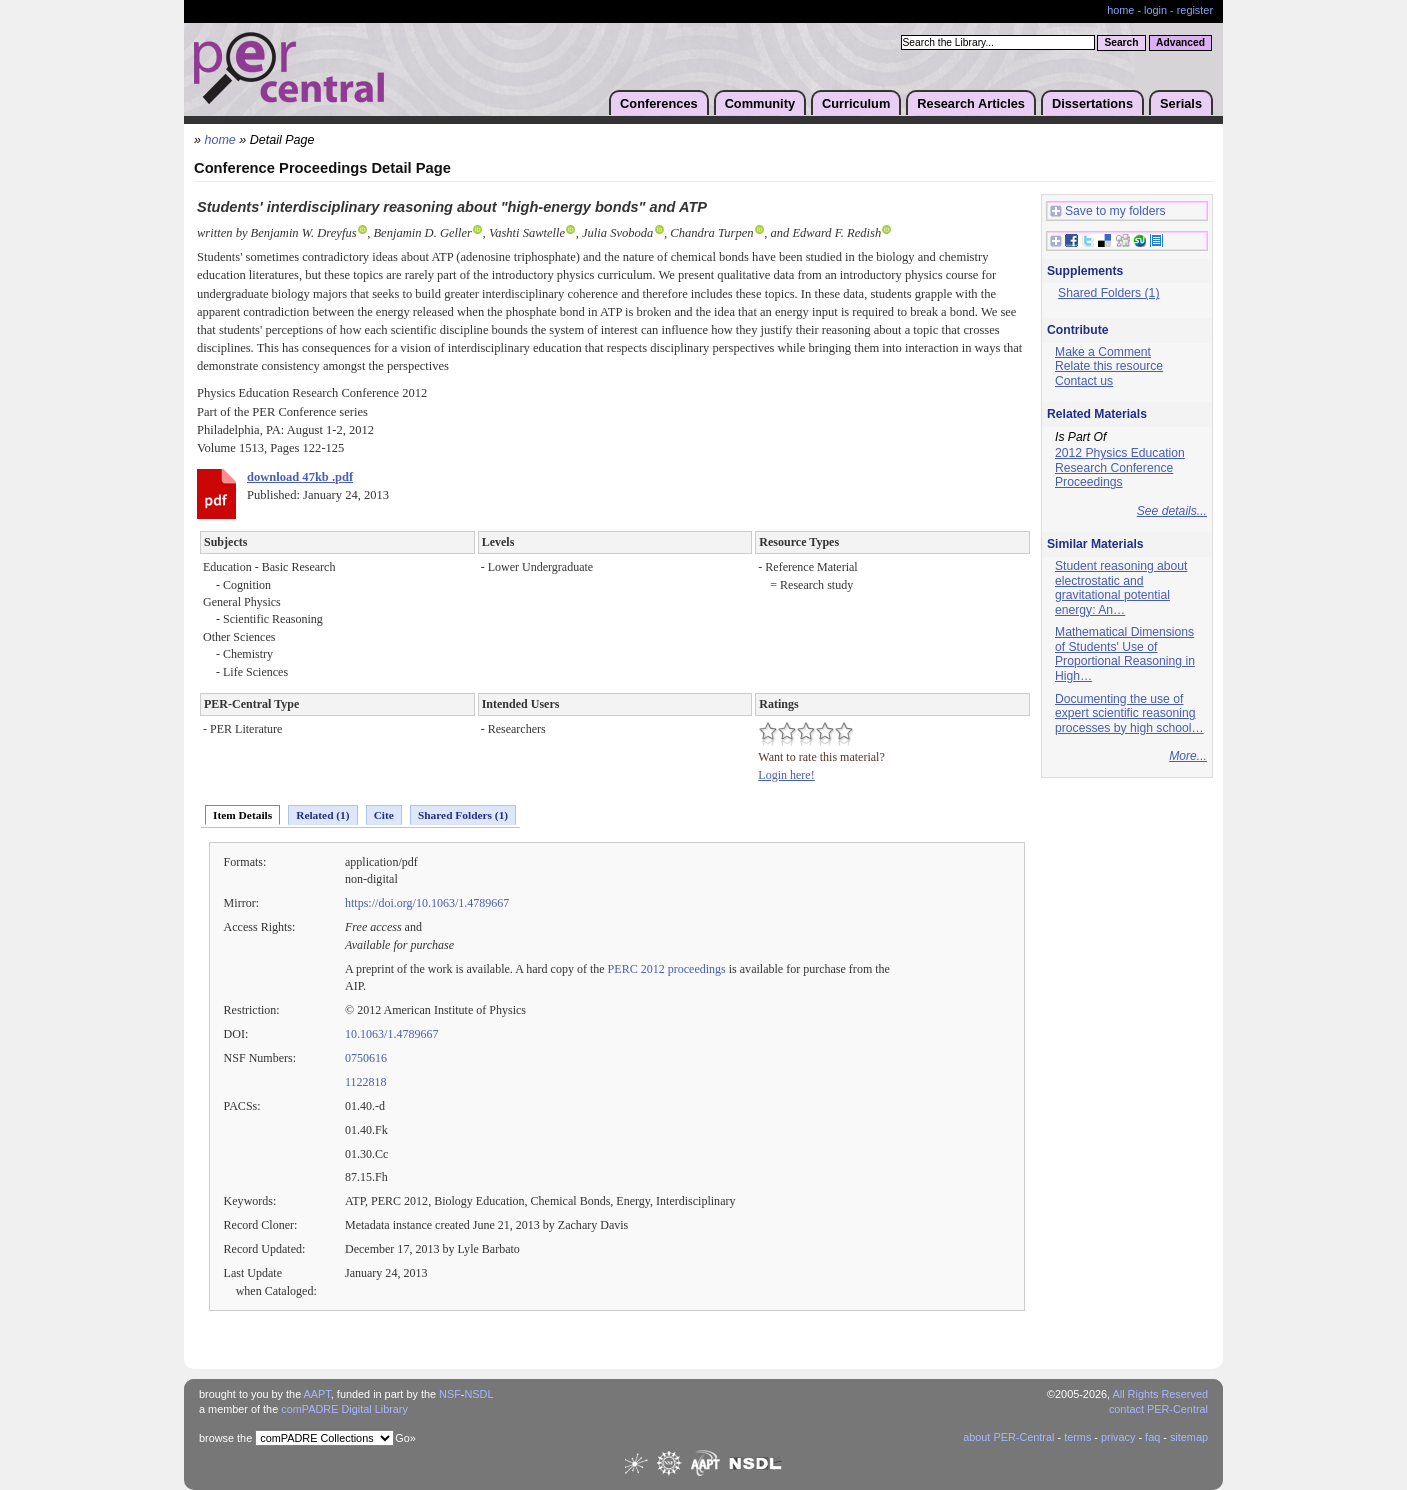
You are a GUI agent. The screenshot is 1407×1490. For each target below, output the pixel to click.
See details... (1172, 511)
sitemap (1189, 1437)
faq (1152, 1437)
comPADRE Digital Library (344, 1409)
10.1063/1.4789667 (391, 1034)
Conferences (659, 103)
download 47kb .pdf (300, 477)
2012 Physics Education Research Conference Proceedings (1120, 467)
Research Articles (971, 103)
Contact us (1084, 381)
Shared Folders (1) (463, 815)
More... (1188, 756)
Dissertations (1092, 103)
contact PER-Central (1158, 1409)
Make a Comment (1103, 352)
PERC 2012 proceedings (667, 969)
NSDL (478, 1394)
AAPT (317, 1394)
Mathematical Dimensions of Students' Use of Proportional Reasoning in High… (1125, 654)
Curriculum (856, 103)
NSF (450, 1394)
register (1195, 10)
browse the (225, 1438)
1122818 (366, 1082)
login (1155, 10)
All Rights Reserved (1161, 1394)
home (1120, 10)
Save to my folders (1108, 211)
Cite (384, 815)
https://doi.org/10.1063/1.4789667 (427, 903)
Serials (1181, 103)
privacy (1118, 1437)
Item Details (242, 815)
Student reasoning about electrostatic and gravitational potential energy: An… (1121, 588)
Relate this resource (1109, 366)
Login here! (786, 775)
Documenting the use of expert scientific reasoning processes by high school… (1129, 713)
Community (760, 103)
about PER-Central (1008, 1437)
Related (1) (322, 815)
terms (1077, 1437)
